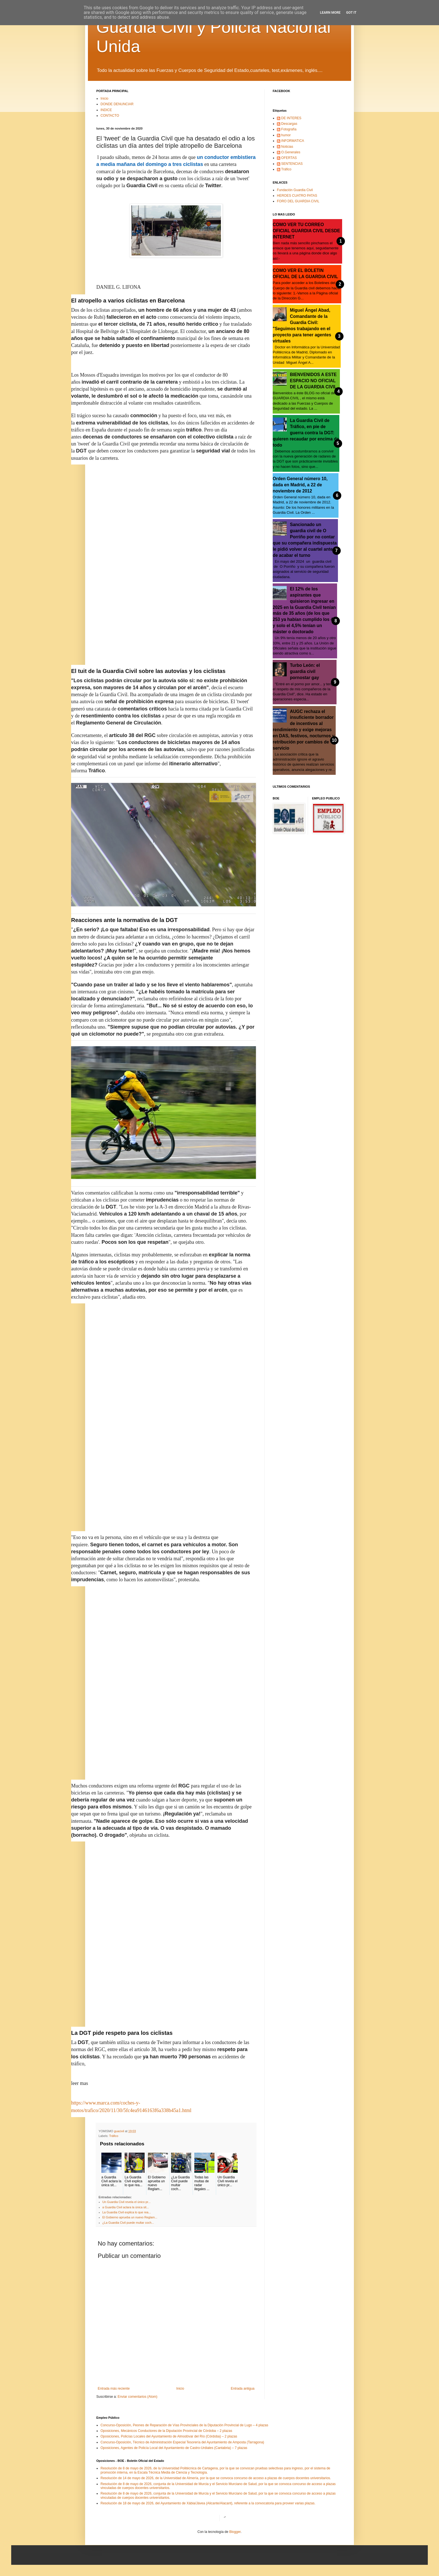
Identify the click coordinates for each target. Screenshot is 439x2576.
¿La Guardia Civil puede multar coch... (128, 2222)
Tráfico (113, 2136)
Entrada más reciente (114, 2388)
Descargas (289, 124)
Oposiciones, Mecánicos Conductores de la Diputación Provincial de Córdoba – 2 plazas (166, 2431)
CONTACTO (110, 116)
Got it (351, 13)
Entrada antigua (242, 2388)
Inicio (104, 98)
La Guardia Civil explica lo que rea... (126, 2212)
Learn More (330, 13)
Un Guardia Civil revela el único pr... (126, 2202)
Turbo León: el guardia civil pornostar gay (305, 671)
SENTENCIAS (292, 164)
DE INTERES (291, 118)
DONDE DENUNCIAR (117, 104)
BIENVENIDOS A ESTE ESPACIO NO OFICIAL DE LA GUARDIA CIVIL (313, 380)
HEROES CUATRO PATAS (297, 196)
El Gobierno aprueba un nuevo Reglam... (129, 2217)
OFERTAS (289, 158)
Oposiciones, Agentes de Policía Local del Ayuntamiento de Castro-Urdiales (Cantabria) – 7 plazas (174, 2448)
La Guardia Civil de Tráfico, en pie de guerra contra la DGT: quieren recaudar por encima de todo (306, 432)
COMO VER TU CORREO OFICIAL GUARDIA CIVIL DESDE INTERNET (306, 230)
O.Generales (290, 152)
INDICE (106, 110)
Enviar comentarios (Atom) (137, 2397)
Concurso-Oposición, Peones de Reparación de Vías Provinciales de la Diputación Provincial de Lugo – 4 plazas (184, 2425)
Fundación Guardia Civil (295, 190)
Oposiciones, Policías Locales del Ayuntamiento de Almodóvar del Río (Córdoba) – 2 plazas (169, 2436)
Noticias (287, 147)
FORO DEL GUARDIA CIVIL (298, 201)
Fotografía (288, 129)
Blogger (235, 2532)
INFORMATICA (292, 141)
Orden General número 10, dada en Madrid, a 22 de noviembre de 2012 (300, 484)
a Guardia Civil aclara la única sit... (125, 2207)
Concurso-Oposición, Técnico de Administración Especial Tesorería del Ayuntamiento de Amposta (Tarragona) (182, 2442)
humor (286, 135)
